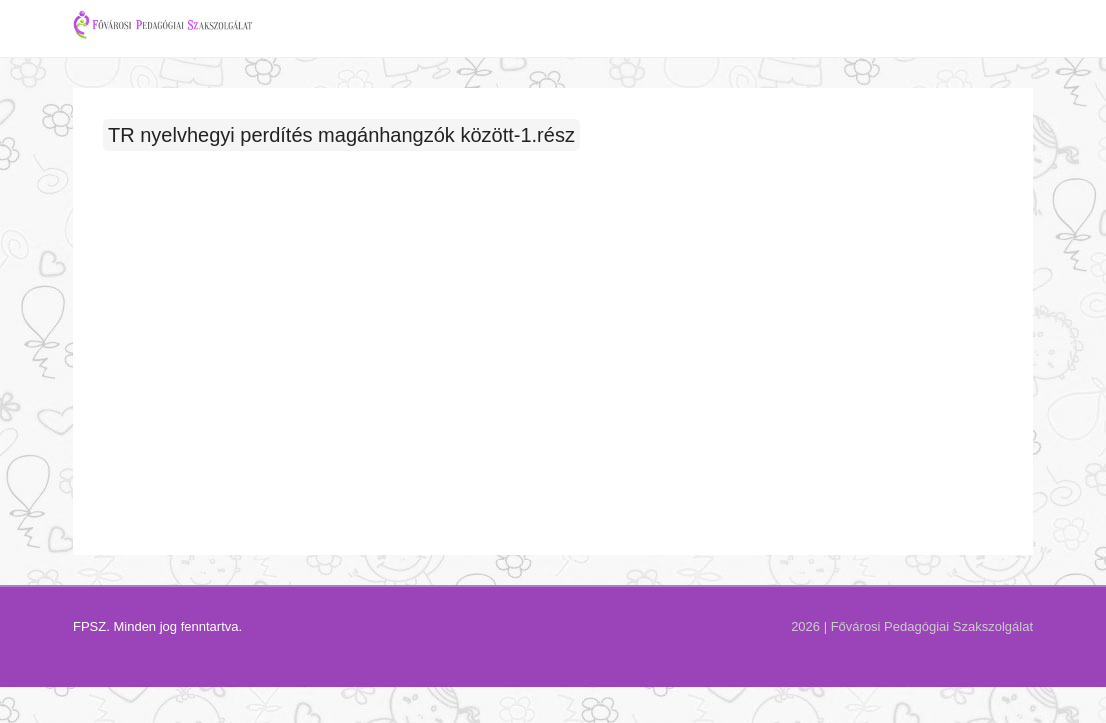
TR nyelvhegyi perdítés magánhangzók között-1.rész (341, 161)
